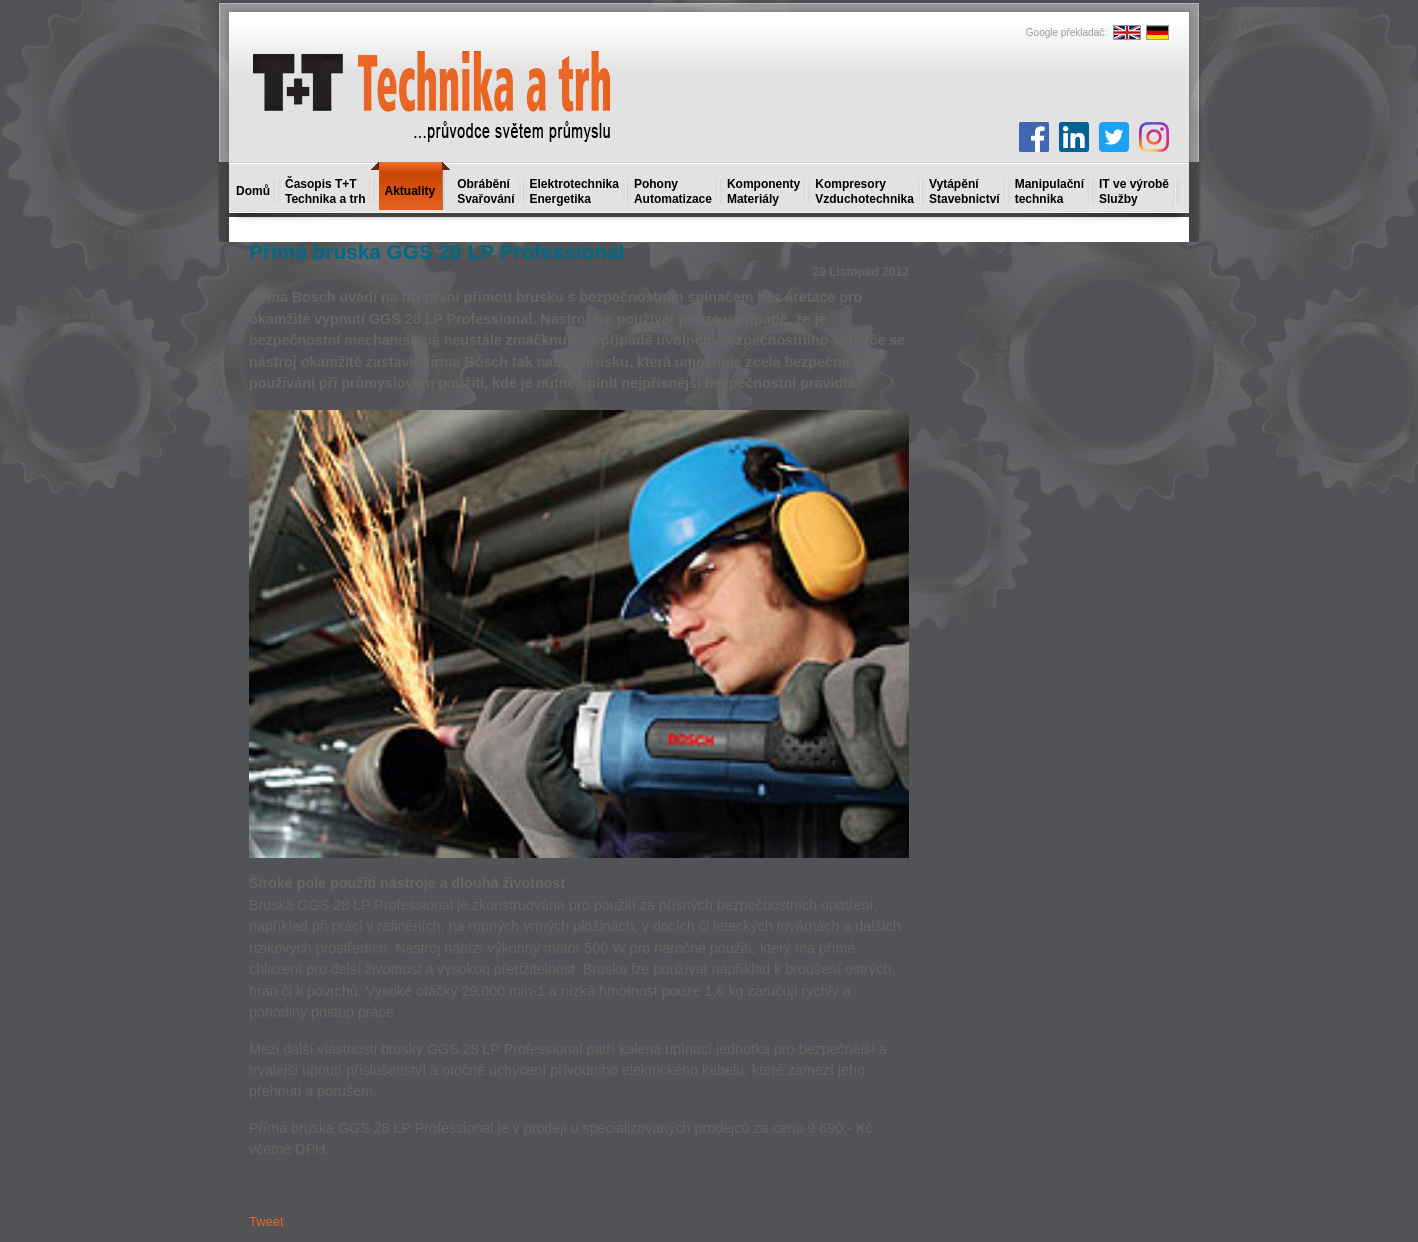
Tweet (266, 1221)
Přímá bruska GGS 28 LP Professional (436, 251)
